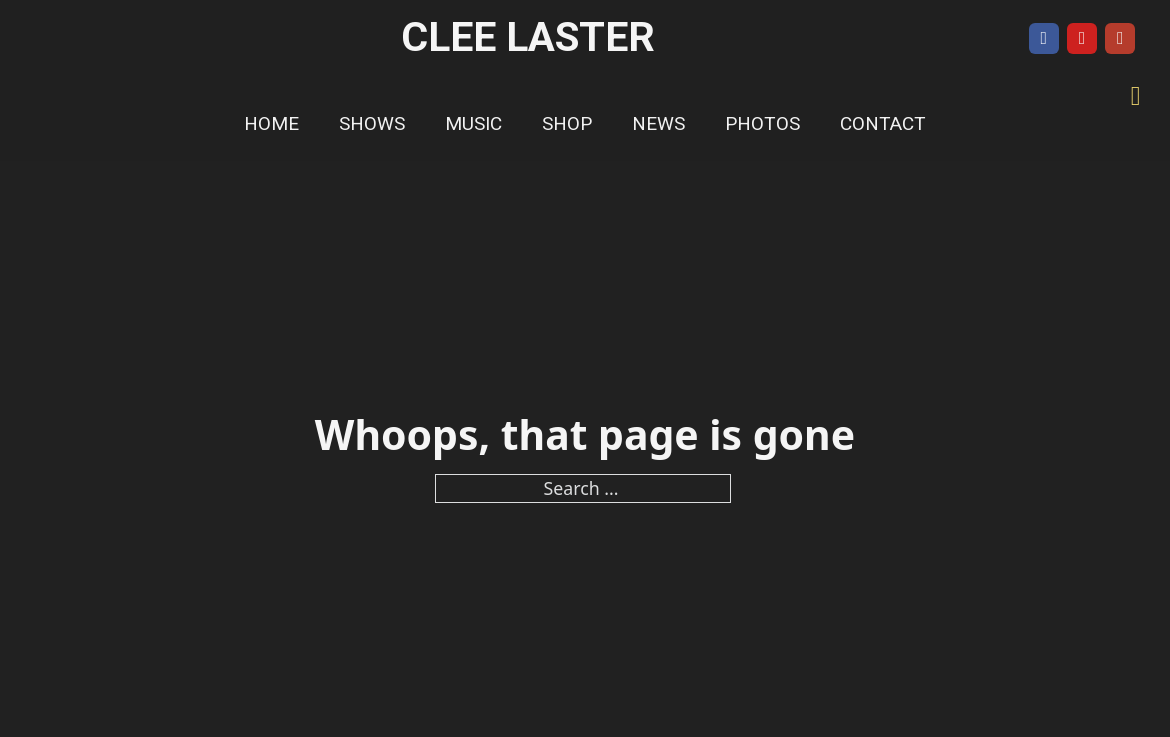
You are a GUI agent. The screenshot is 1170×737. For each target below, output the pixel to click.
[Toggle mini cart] (1136, 96)
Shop (567, 123)
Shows (372, 123)
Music (473, 123)
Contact (883, 123)
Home (271, 123)
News (658, 123)
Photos (762, 123)
